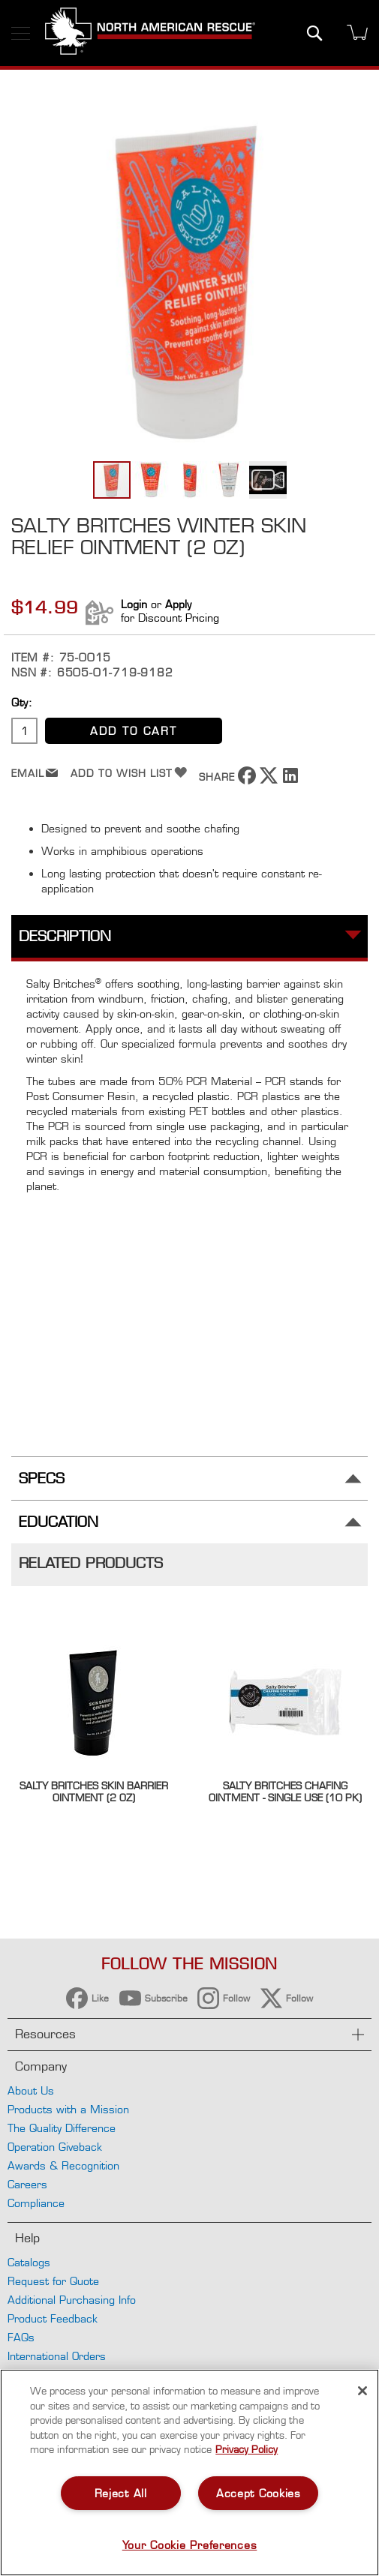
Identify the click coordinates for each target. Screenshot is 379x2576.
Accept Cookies (258, 2493)
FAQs (21, 2337)
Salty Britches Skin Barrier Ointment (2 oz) (94, 1792)
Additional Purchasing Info (72, 2299)
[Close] (362, 2390)
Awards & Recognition (63, 2165)
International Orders (57, 2356)
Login (134, 604)
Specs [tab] (42, 1478)
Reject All (121, 2493)
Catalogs (29, 2262)
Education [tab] (58, 1522)
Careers (27, 2184)
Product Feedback (53, 2318)
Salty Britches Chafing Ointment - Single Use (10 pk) (285, 1792)
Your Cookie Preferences (189, 2545)
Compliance (36, 2203)
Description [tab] (65, 936)
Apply (178, 604)
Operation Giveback (55, 2146)
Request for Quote (53, 2281)
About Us (31, 2090)
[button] (151, 480)
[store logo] (150, 32)
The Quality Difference (62, 2128)
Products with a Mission (68, 2109)
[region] (189, 2472)
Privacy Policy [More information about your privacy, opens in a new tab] (246, 2449)
